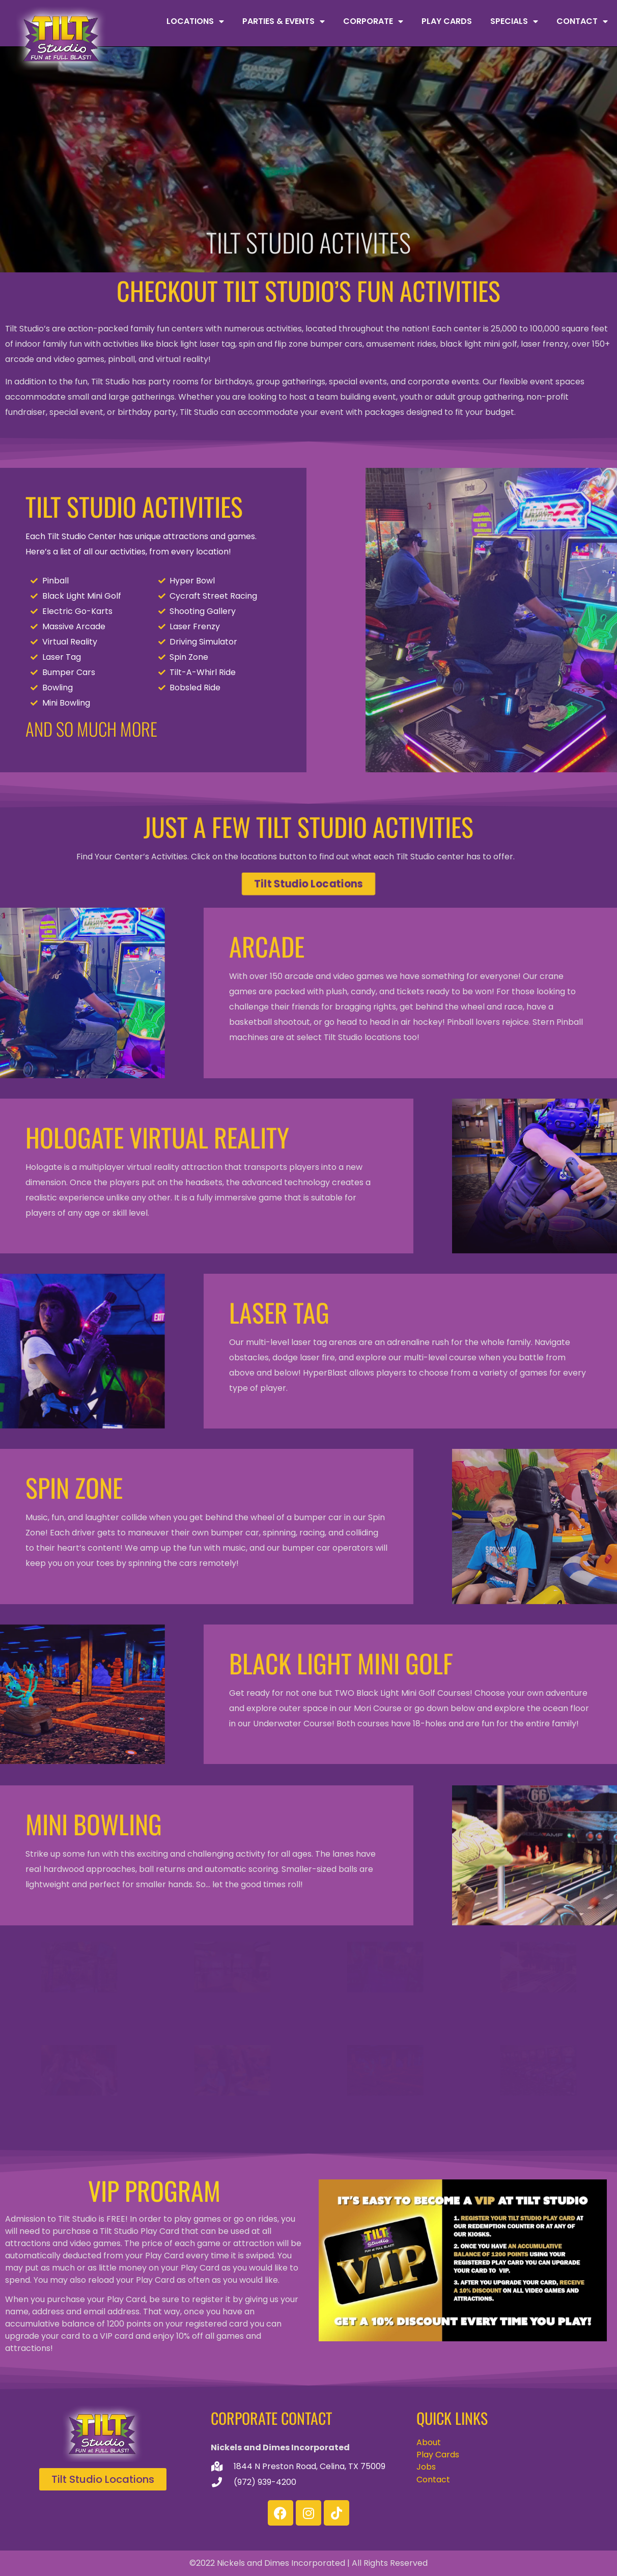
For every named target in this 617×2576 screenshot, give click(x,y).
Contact (582, 21)
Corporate (373, 21)
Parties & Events (283, 21)
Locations (195, 21)
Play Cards (447, 21)
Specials (514, 21)
